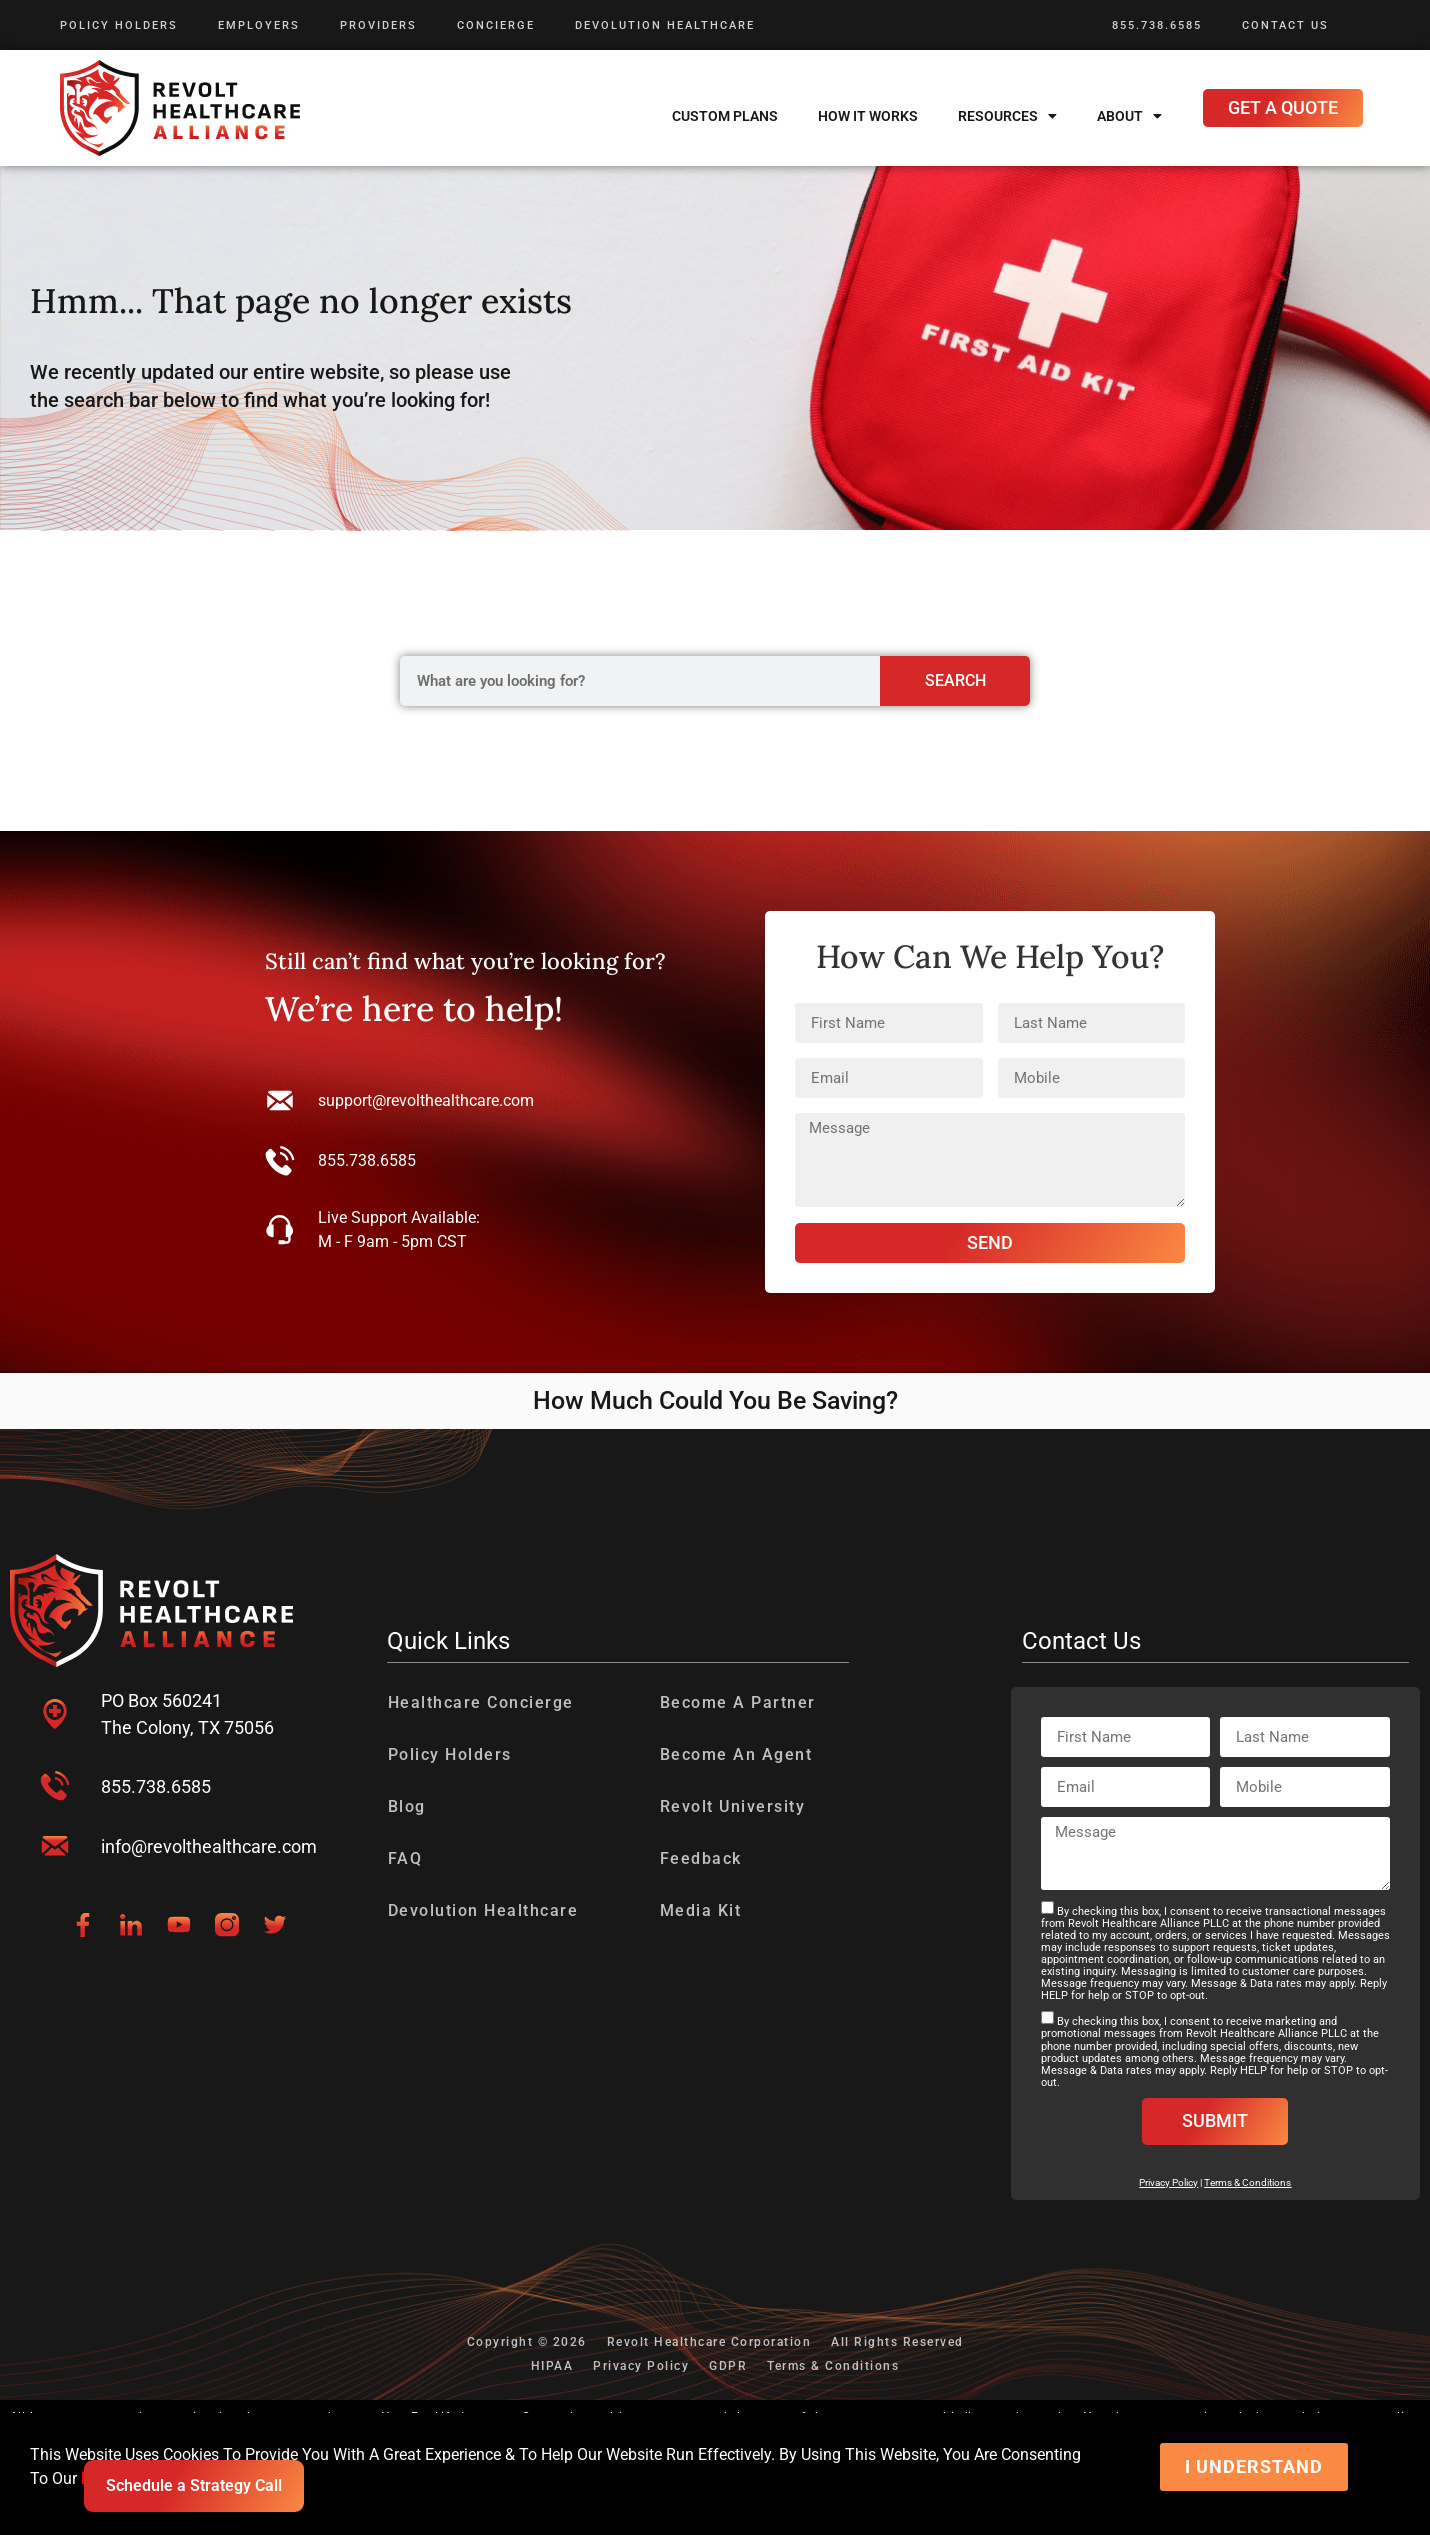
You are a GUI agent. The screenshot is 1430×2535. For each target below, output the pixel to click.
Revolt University (733, 1806)
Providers (378, 25)
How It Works (868, 116)
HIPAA (552, 2366)
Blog (407, 1806)
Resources (1007, 116)
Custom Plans (725, 116)
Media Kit (701, 1910)
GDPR (728, 2366)
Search (955, 680)
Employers (259, 25)
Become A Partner (738, 1702)
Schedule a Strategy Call (194, 2485)
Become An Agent (736, 1754)
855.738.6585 (1157, 25)
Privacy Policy (641, 2366)
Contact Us (1285, 25)
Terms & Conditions (1247, 2182)
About (1129, 116)
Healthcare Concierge (481, 1702)
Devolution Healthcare (665, 25)
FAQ (405, 1858)
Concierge (496, 25)
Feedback (701, 1858)
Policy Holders (119, 25)
